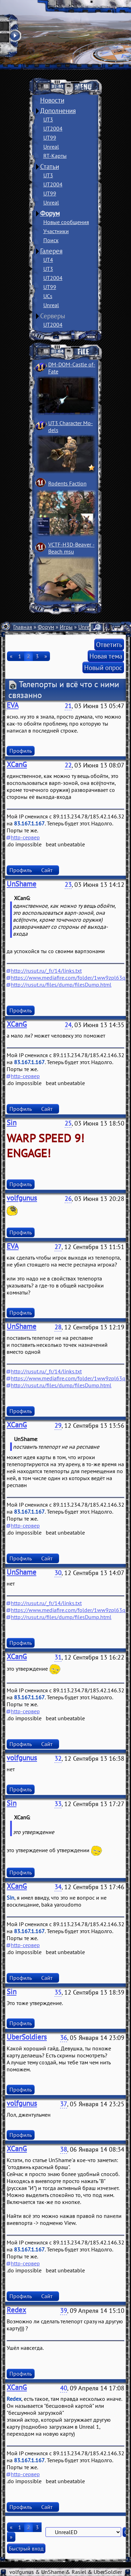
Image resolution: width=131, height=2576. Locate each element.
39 (63, 2311)
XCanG (17, 764)
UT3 (48, 119)
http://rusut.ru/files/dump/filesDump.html (61, 984)
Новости (52, 100)
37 (63, 2104)
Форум (50, 213)
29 (57, 1425)
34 (57, 1887)
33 (57, 1804)
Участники (56, 231)
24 (68, 1025)
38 (63, 2149)
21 (68, 706)
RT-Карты (55, 155)
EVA (13, 705)
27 (57, 1247)
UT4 (48, 259)
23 (68, 885)
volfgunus (22, 1198)
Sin (11, 1122)
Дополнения (58, 110)
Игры (66, 626)
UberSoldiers (27, 2037)
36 (63, 2038)
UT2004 (53, 128)
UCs (47, 295)
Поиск (51, 240)
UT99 (49, 137)
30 (57, 1573)
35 (57, 1992)
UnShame (21, 884)
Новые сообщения (66, 221)
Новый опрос (103, 667)
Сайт (46, 870)
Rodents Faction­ (67, 483)
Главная (22, 626)
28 (57, 1327)
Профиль (20, 750)
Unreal (51, 146)
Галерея (51, 251)
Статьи (49, 166)
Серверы (52, 316)
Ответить (109, 644)
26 (68, 1199)
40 (63, 2388)
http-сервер (25, 837)
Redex (16, 2310)
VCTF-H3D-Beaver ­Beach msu (71, 548)
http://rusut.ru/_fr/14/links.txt (46, 970)
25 (68, 1123)
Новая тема (105, 656)
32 (57, 1758)
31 (57, 1657)
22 (68, 765)
